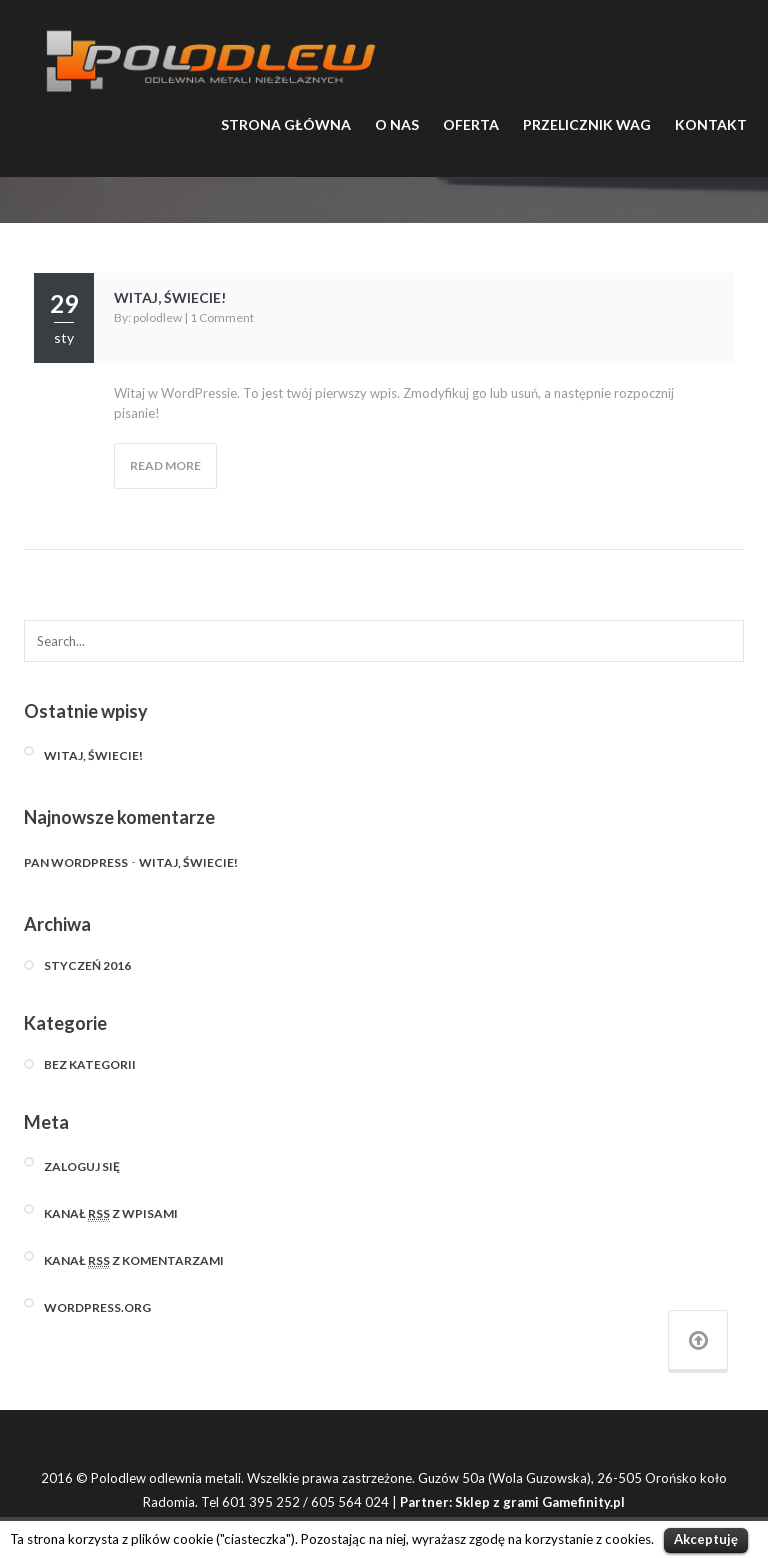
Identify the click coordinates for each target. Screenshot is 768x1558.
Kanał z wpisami (111, 1214)
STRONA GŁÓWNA (286, 124)
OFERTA (471, 124)
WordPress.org (97, 1307)
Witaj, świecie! (170, 297)
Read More (165, 465)
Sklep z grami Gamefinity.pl (540, 1502)
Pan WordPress (76, 862)
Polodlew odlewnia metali (166, 1478)
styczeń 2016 (87, 965)
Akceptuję (706, 1539)
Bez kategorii (90, 1064)
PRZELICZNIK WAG (587, 124)
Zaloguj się (82, 1166)
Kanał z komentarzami (134, 1261)
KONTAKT (711, 124)
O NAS (397, 124)
